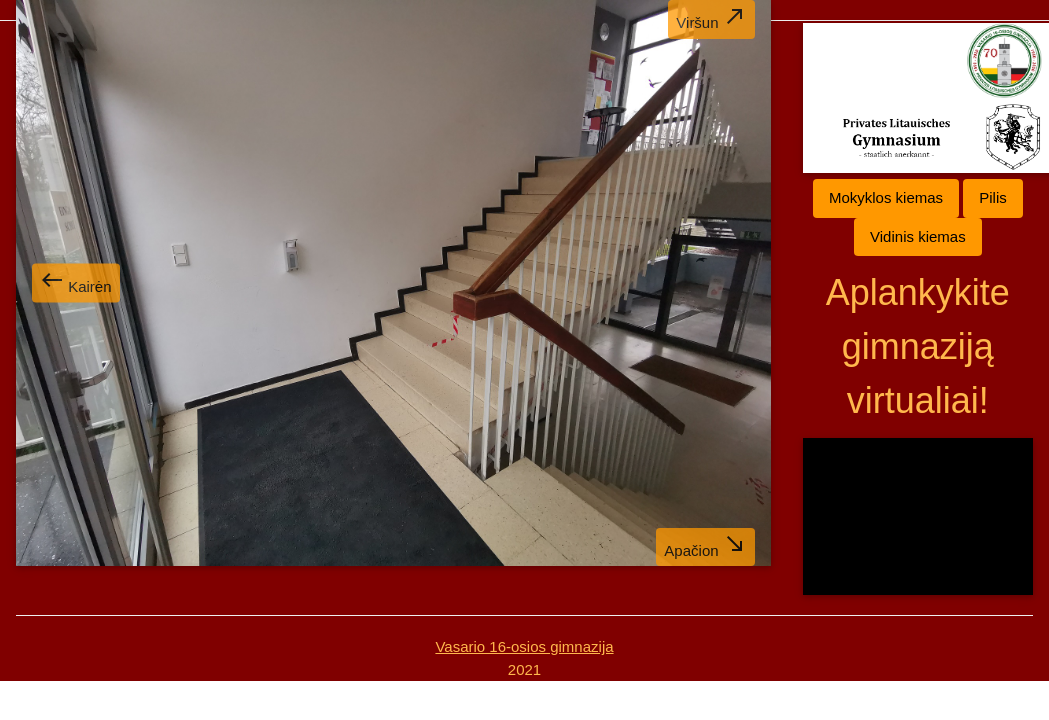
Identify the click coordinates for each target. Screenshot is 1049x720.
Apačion (705, 545)
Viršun (711, 17)
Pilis (993, 197)
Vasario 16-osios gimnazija (524, 646)
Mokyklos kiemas (886, 197)
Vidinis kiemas (918, 236)
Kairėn (76, 281)
